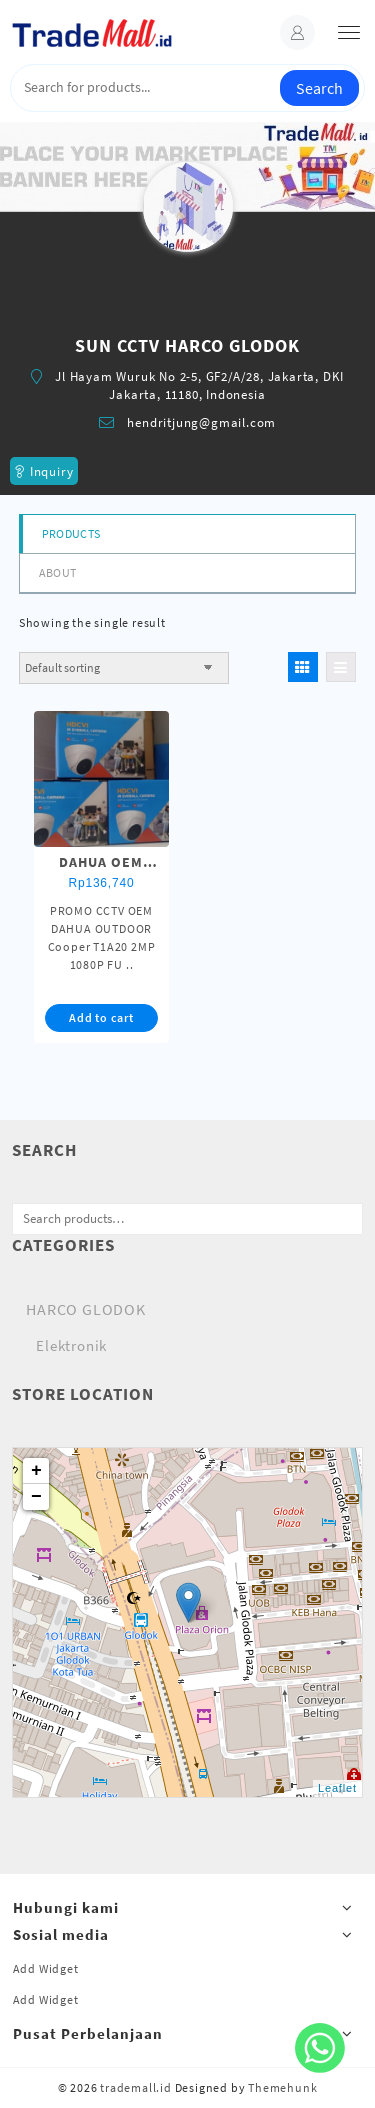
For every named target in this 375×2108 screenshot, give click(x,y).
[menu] (349, 32)
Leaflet (337, 1788)
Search (319, 88)
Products (71, 533)
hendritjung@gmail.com (201, 422)
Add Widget (46, 1968)
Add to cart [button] (101, 1017)
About (58, 572)
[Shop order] (124, 668)
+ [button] (37, 1471)
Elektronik (71, 1345)
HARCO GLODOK (86, 1309)
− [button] (37, 1497)
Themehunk (282, 2087)
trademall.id (136, 2087)
